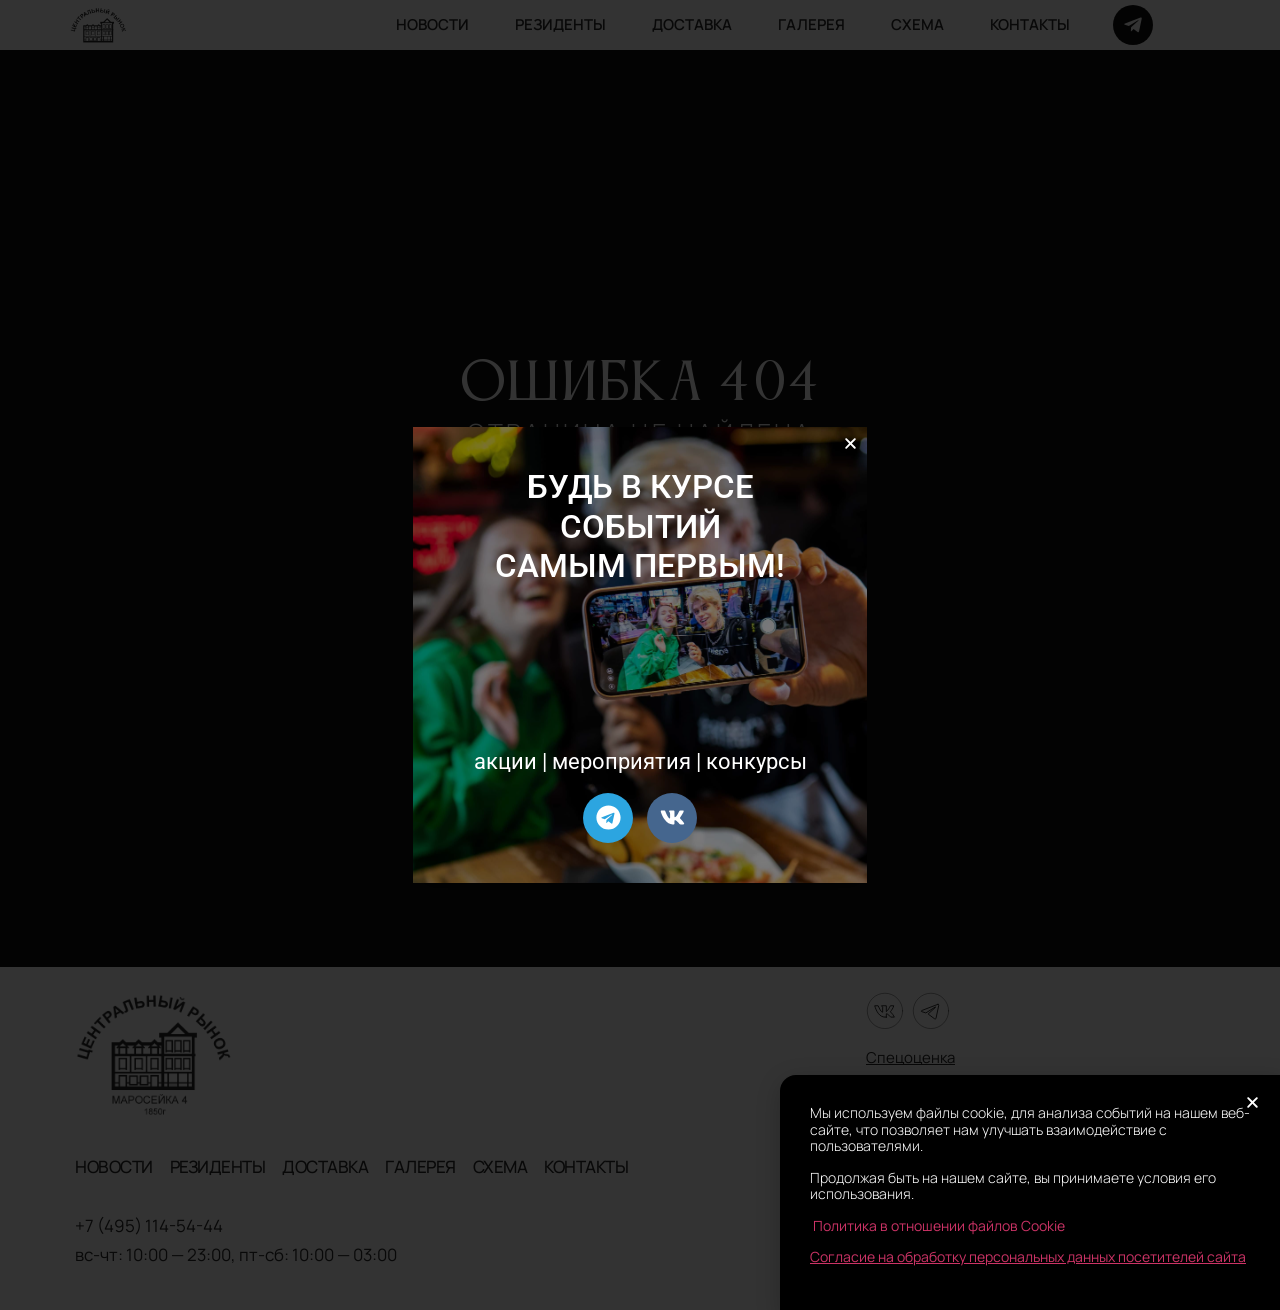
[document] (640, 655)
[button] (850, 443)
